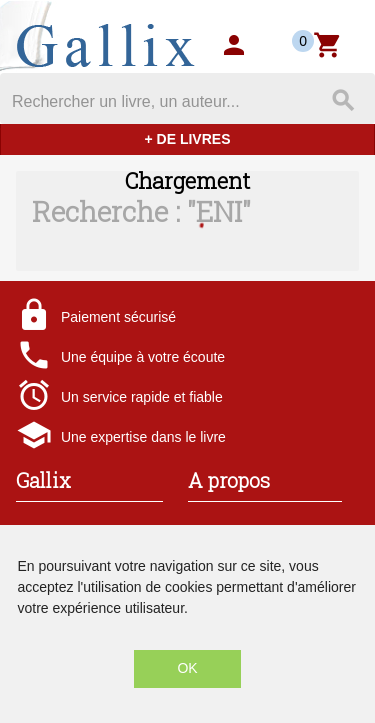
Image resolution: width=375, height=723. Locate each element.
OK (187, 668)
